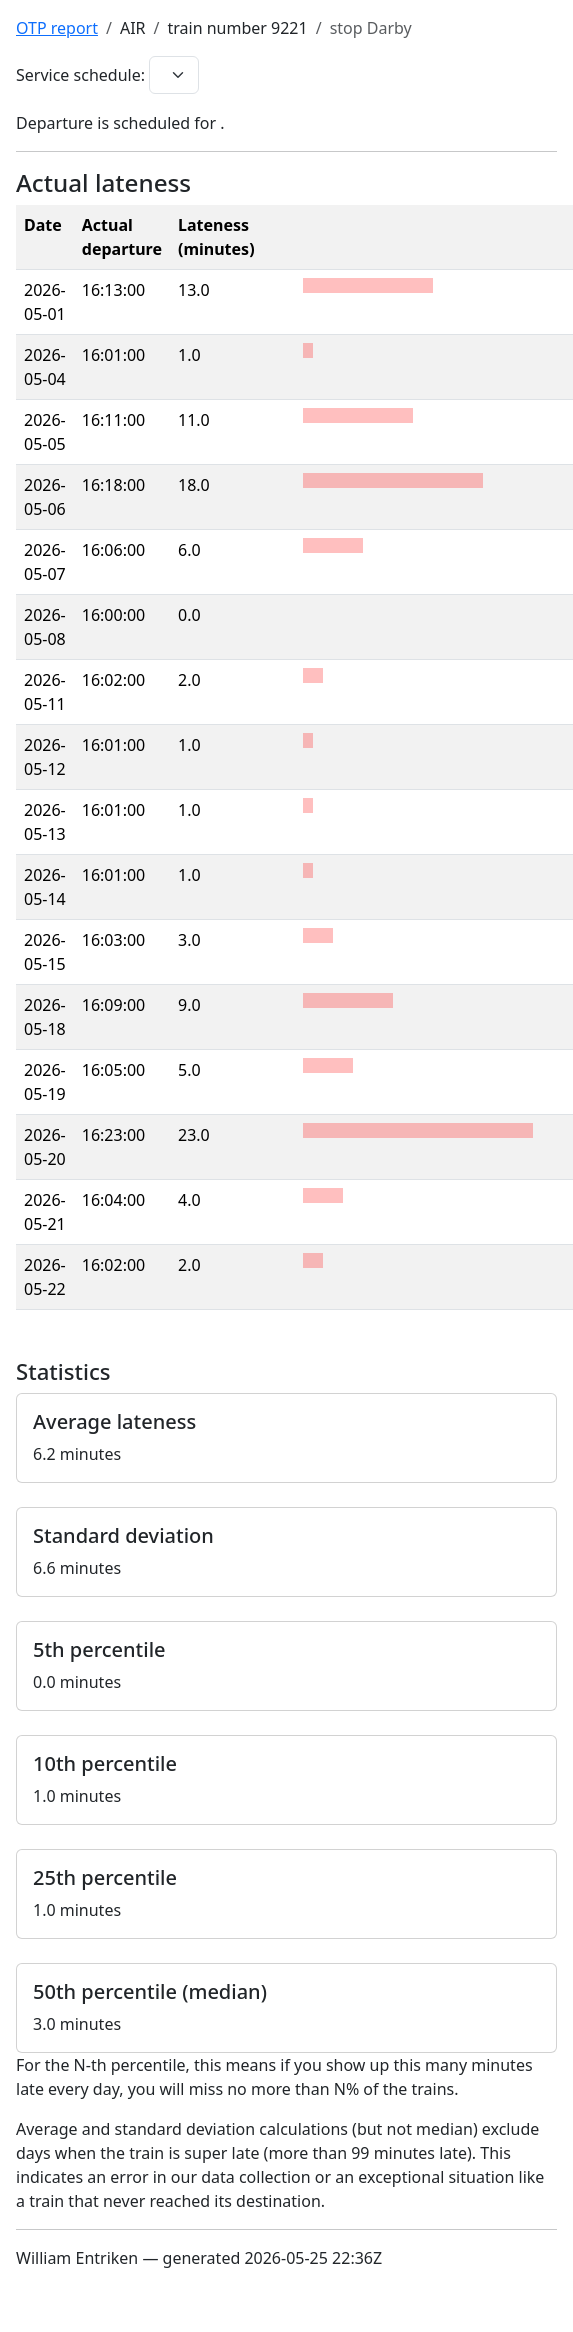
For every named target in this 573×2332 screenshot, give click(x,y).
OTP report (57, 28)
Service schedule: (80, 75)
